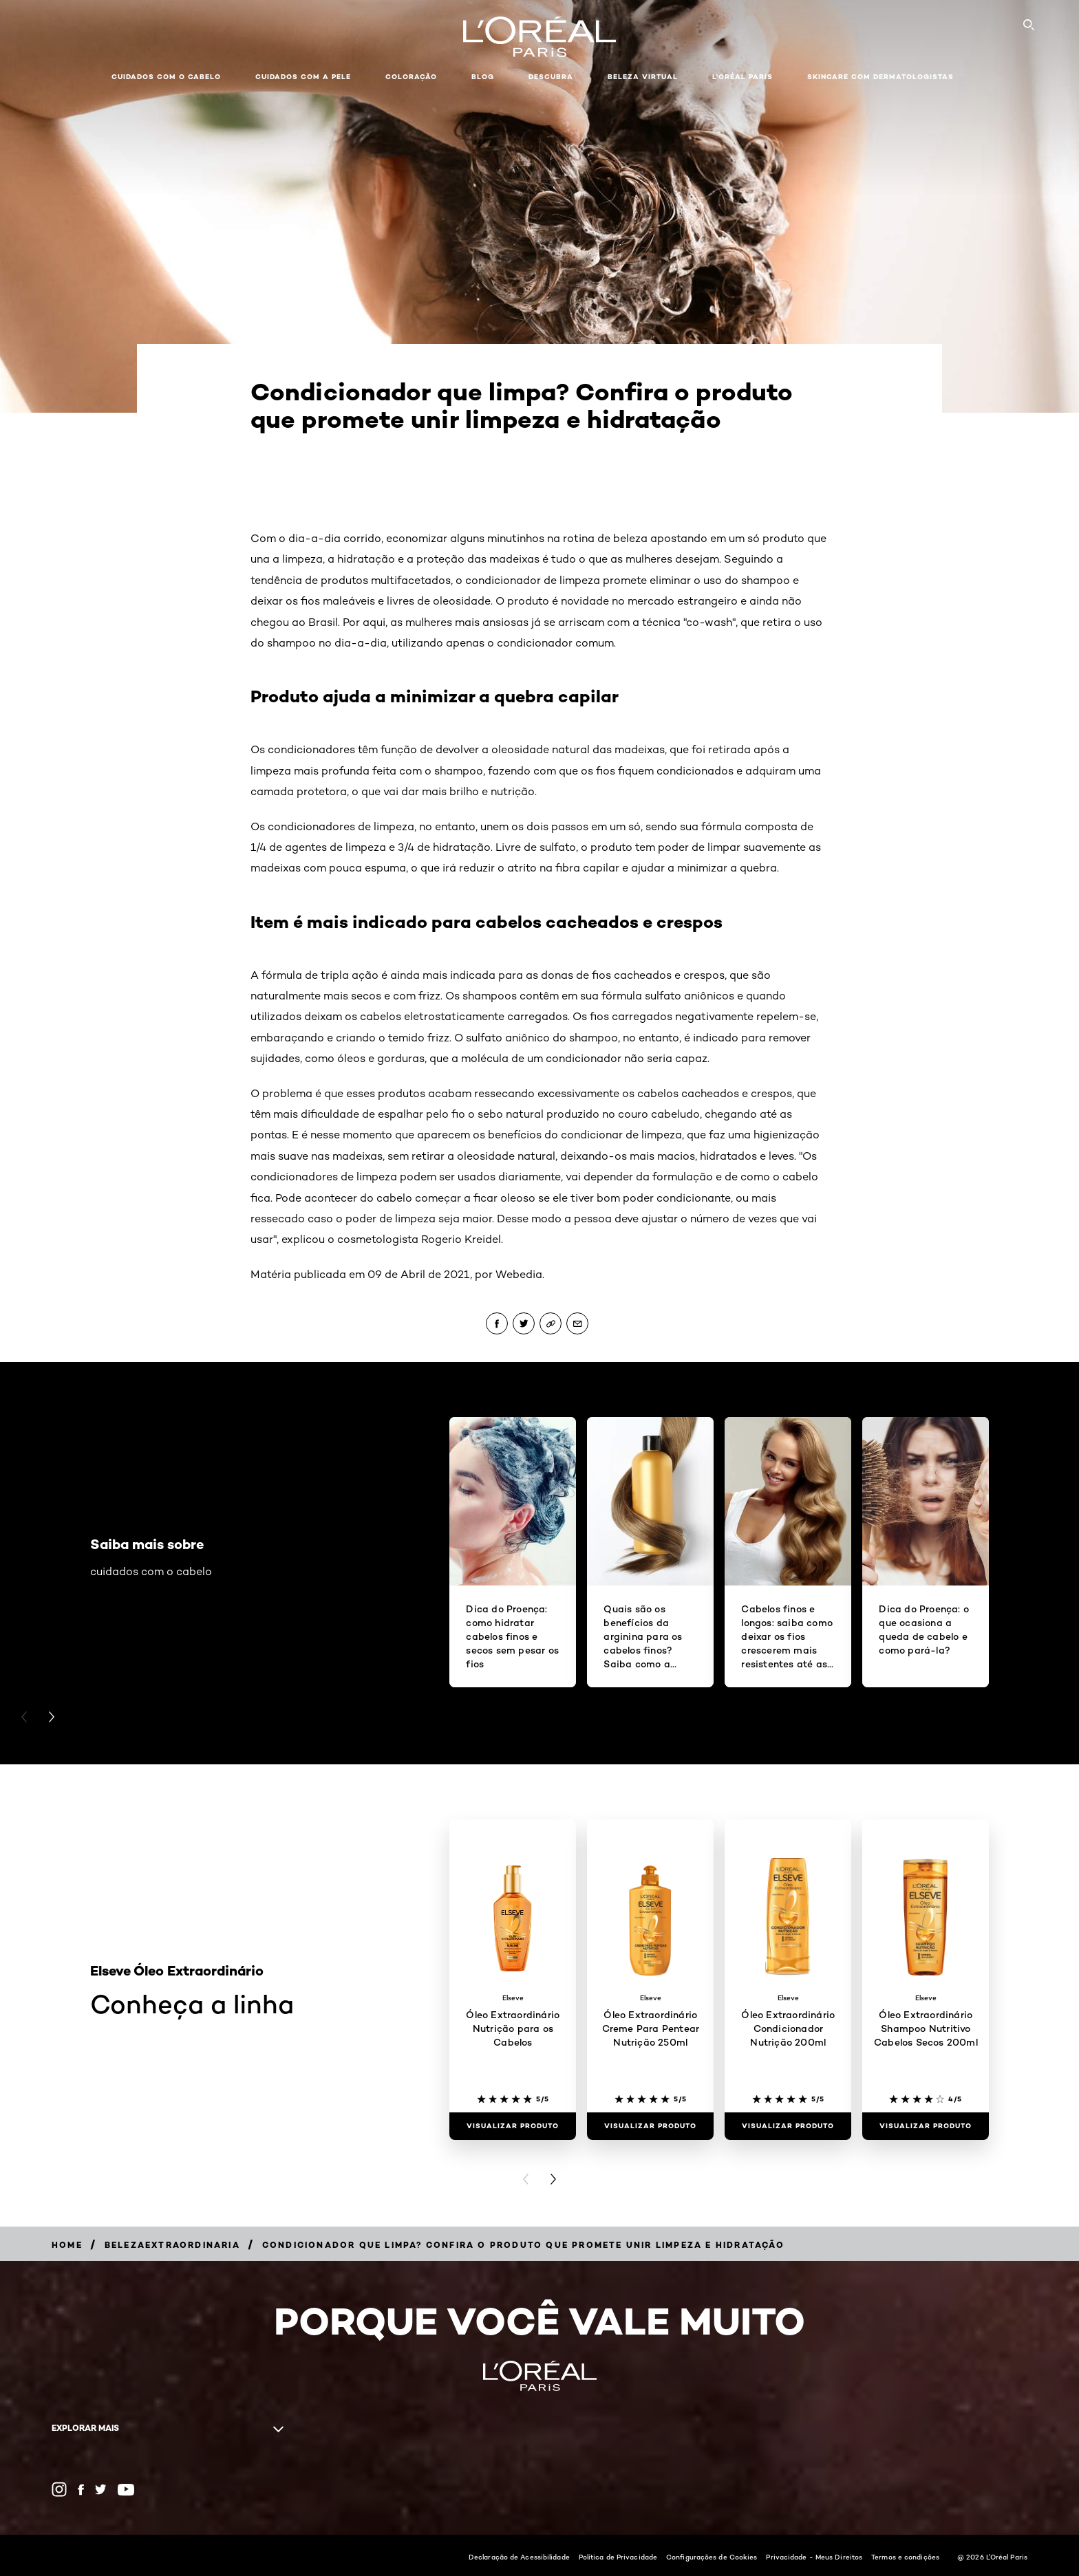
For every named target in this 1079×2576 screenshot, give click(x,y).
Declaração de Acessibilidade (519, 2557)
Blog (482, 76)
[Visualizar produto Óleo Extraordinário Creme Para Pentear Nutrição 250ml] (650, 2126)
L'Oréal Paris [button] (742, 76)
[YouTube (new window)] (126, 2490)
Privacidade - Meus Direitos (814, 2557)
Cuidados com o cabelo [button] (166, 76)
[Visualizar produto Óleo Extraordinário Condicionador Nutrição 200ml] (788, 2126)
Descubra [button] (550, 76)
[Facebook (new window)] (81, 2490)
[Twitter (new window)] (101, 2489)
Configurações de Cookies (711, 2557)
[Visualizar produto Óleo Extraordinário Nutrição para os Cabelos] (512, 2126)
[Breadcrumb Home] (67, 2245)
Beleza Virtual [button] (643, 76)
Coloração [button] (411, 76)
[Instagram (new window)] (59, 2489)
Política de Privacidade (618, 2557)
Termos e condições (905, 2557)
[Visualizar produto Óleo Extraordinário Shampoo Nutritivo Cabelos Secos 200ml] (925, 2126)
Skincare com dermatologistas (880, 76)
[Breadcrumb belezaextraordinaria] (172, 2245)
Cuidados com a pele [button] (303, 76)
